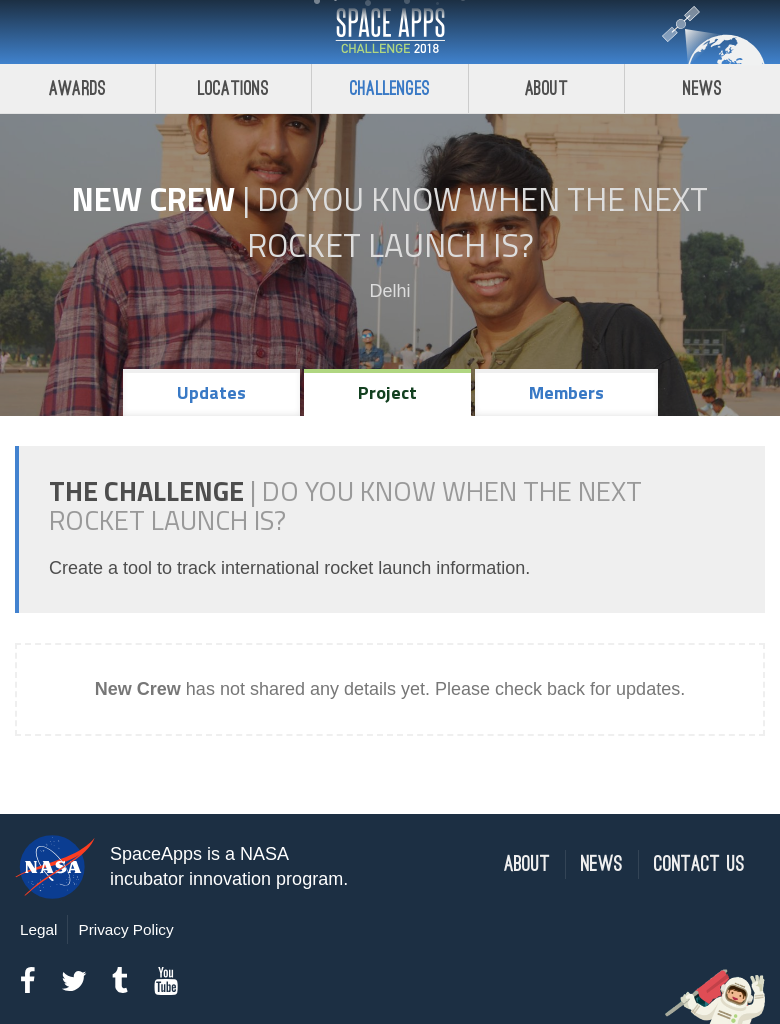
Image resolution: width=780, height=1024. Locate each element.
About (546, 88)
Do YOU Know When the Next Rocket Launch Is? (478, 222)
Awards (77, 88)
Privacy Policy (125, 929)
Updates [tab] (211, 392)
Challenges (390, 88)
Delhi (389, 291)
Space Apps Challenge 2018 (390, 32)
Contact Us (699, 864)
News (602, 864)
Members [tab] (566, 392)
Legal (38, 929)
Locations (234, 88)
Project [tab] (387, 392)
